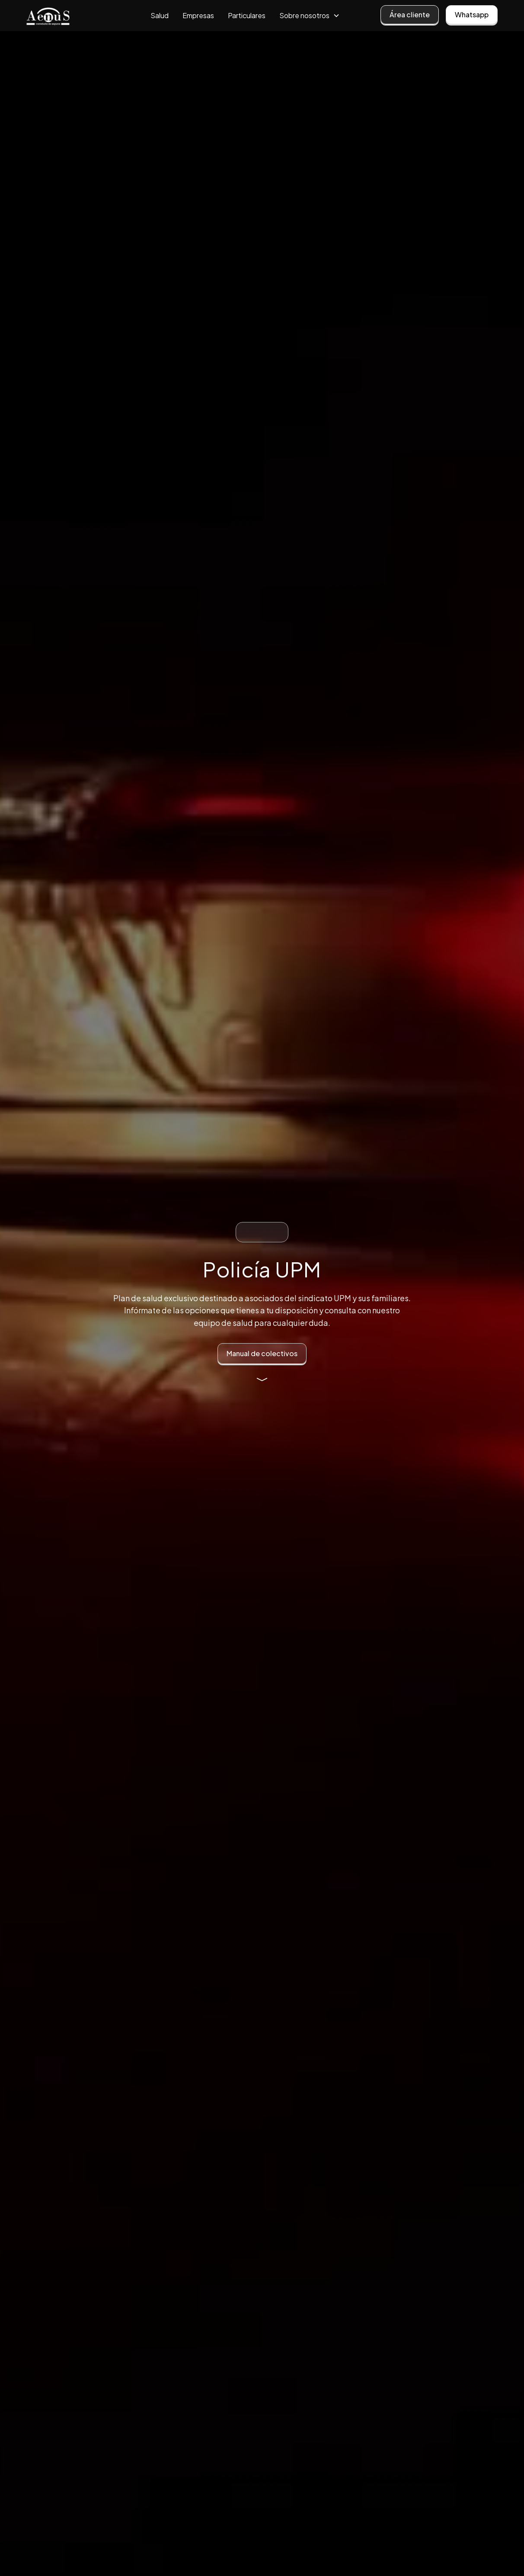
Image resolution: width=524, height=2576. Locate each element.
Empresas (198, 15)
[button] (309, 15)
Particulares (246, 15)
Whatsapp (472, 14)
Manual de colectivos (262, 1353)
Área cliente (410, 14)
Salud (159, 15)
